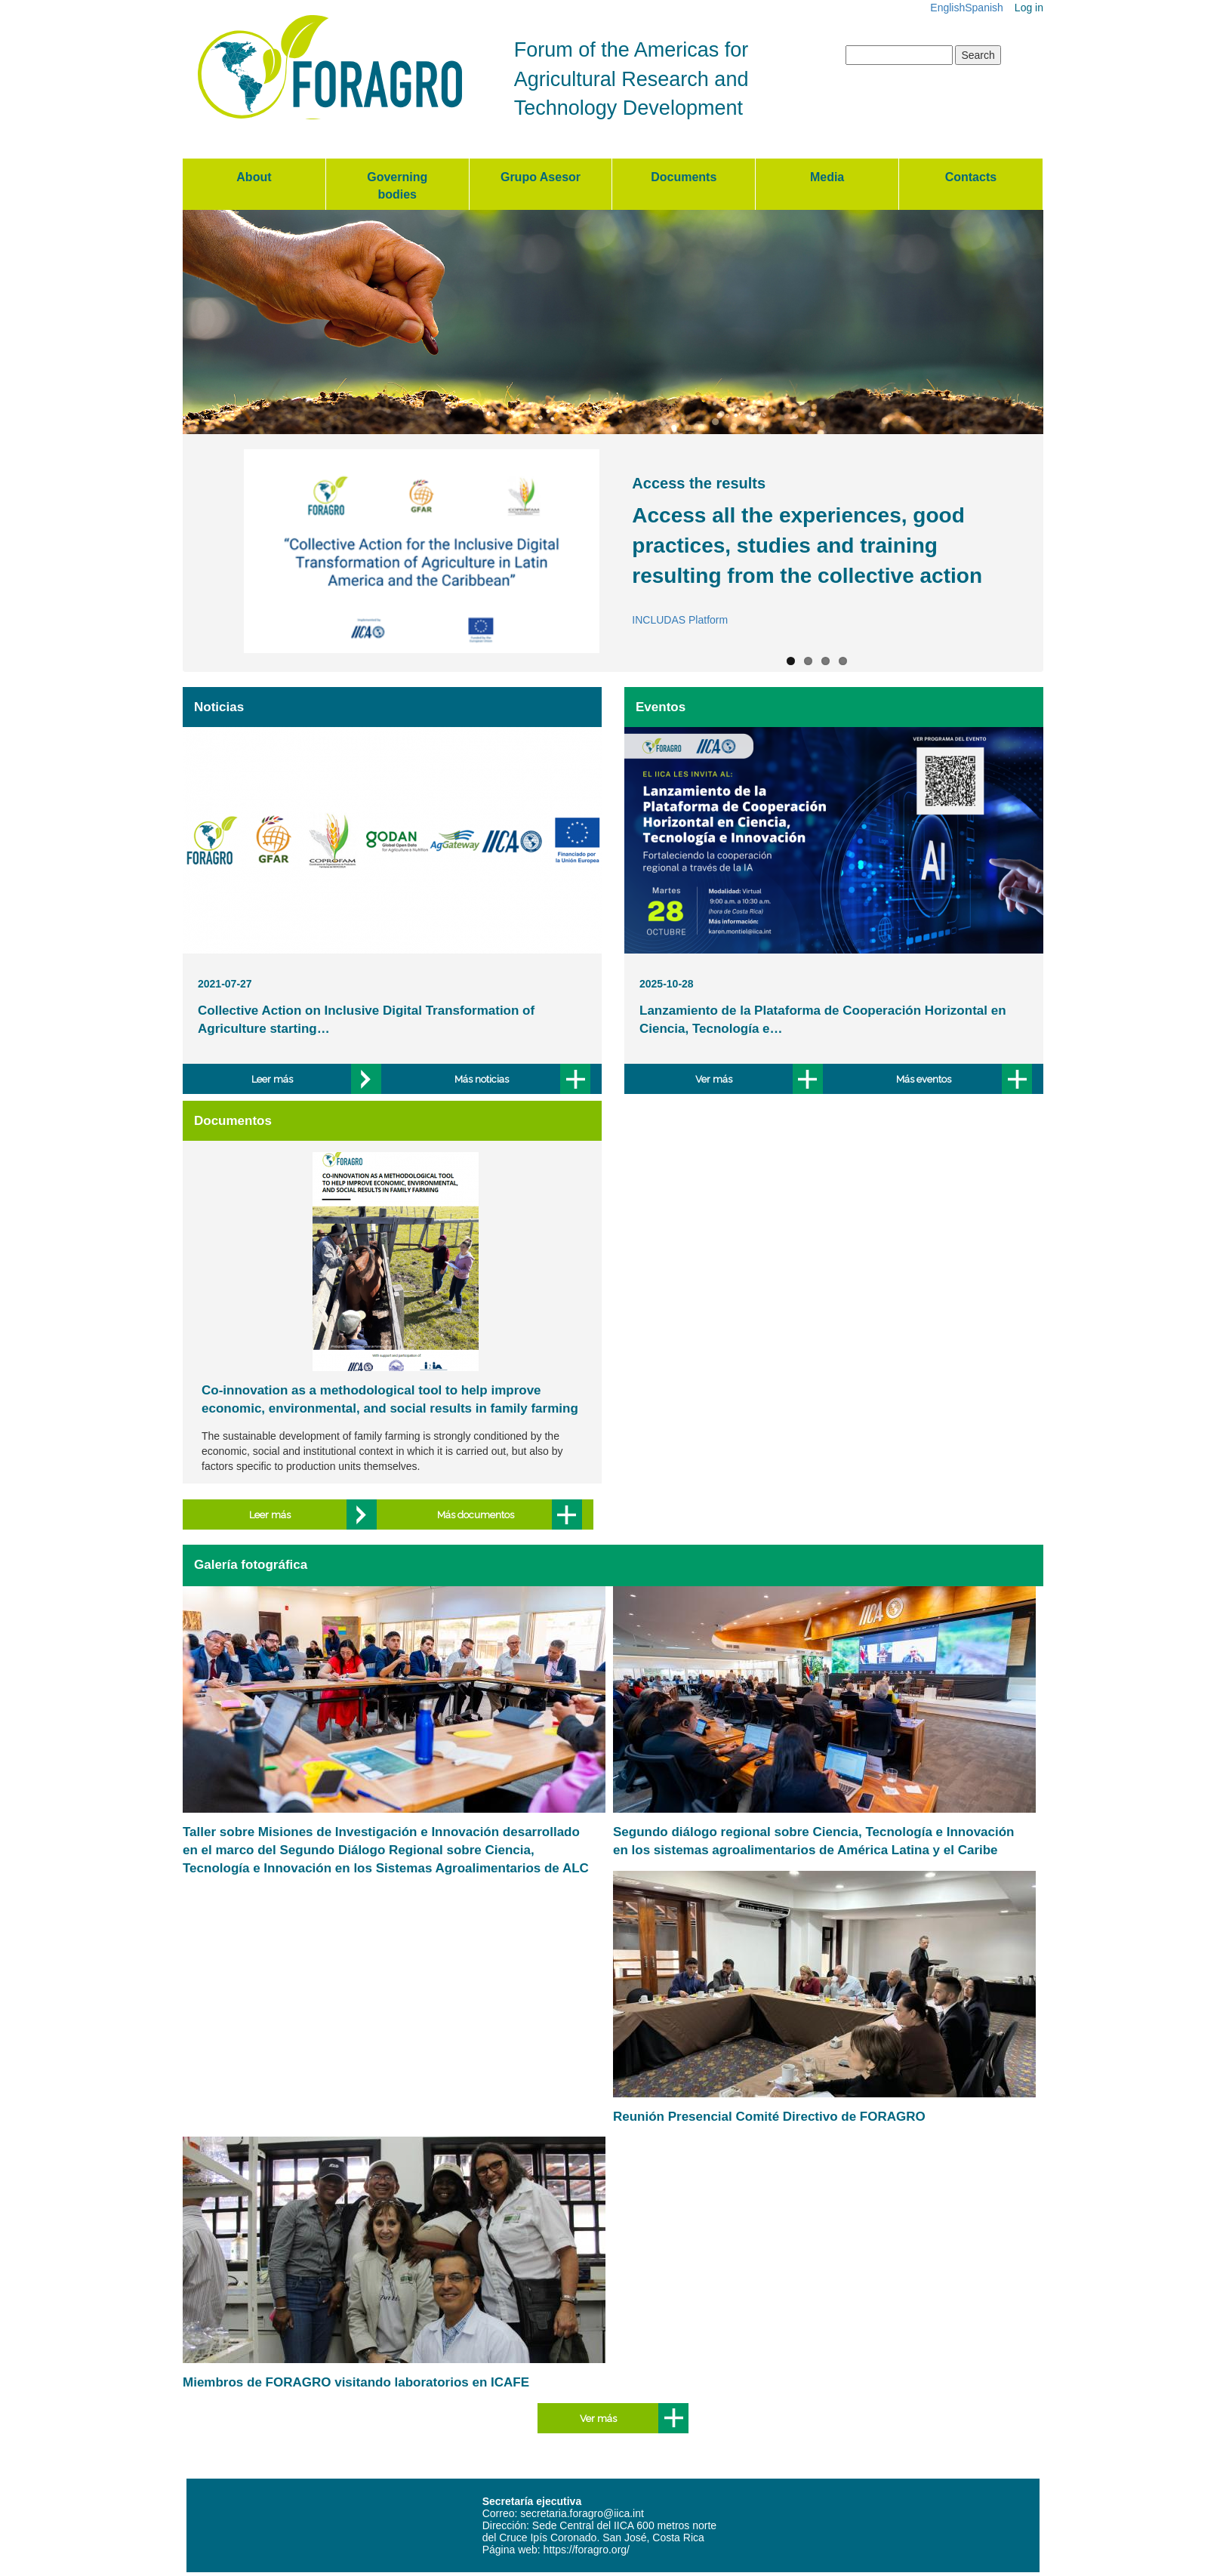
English (947, 8)
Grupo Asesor (541, 177)
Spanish (984, 8)
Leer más (272, 1079)
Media (827, 177)
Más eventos (923, 1079)
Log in (1029, 8)
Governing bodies (397, 186)
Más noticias (481, 1079)
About (253, 177)
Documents (683, 177)
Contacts (971, 177)
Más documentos (475, 1515)
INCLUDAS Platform (680, 620)
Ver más (713, 1079)
